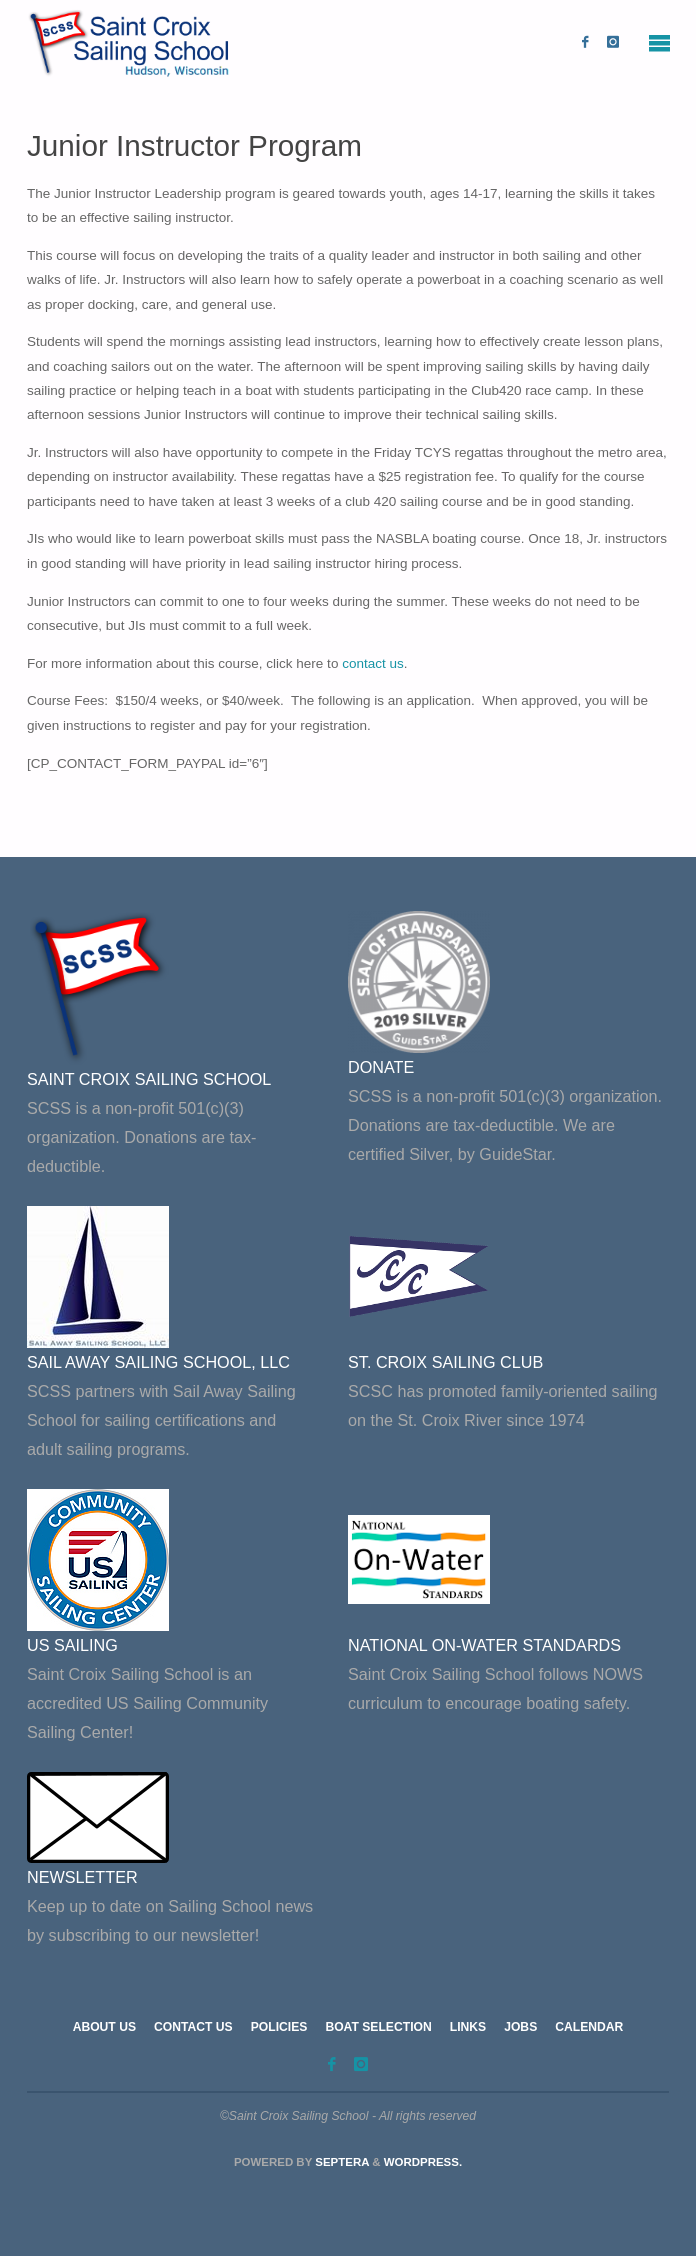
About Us (104, 2027)
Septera (340, 2162)
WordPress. (423, 2162)
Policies (279, 2027)
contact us (373, 663)
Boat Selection (378, 2027)
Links (468, 2027)
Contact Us (193, 2027)
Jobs (520, 2027)
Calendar (589, 2027)
